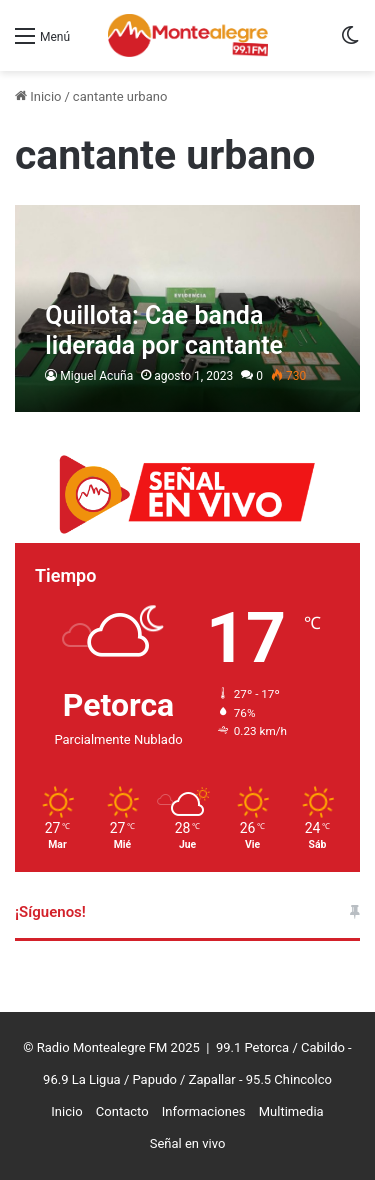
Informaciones (204, 1111)
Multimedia (291, 1111)
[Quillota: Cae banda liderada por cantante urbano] (187, 309)
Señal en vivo (188, 1143)
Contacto (122, 1111)
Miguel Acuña (96, 376)
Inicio (38, 96)
